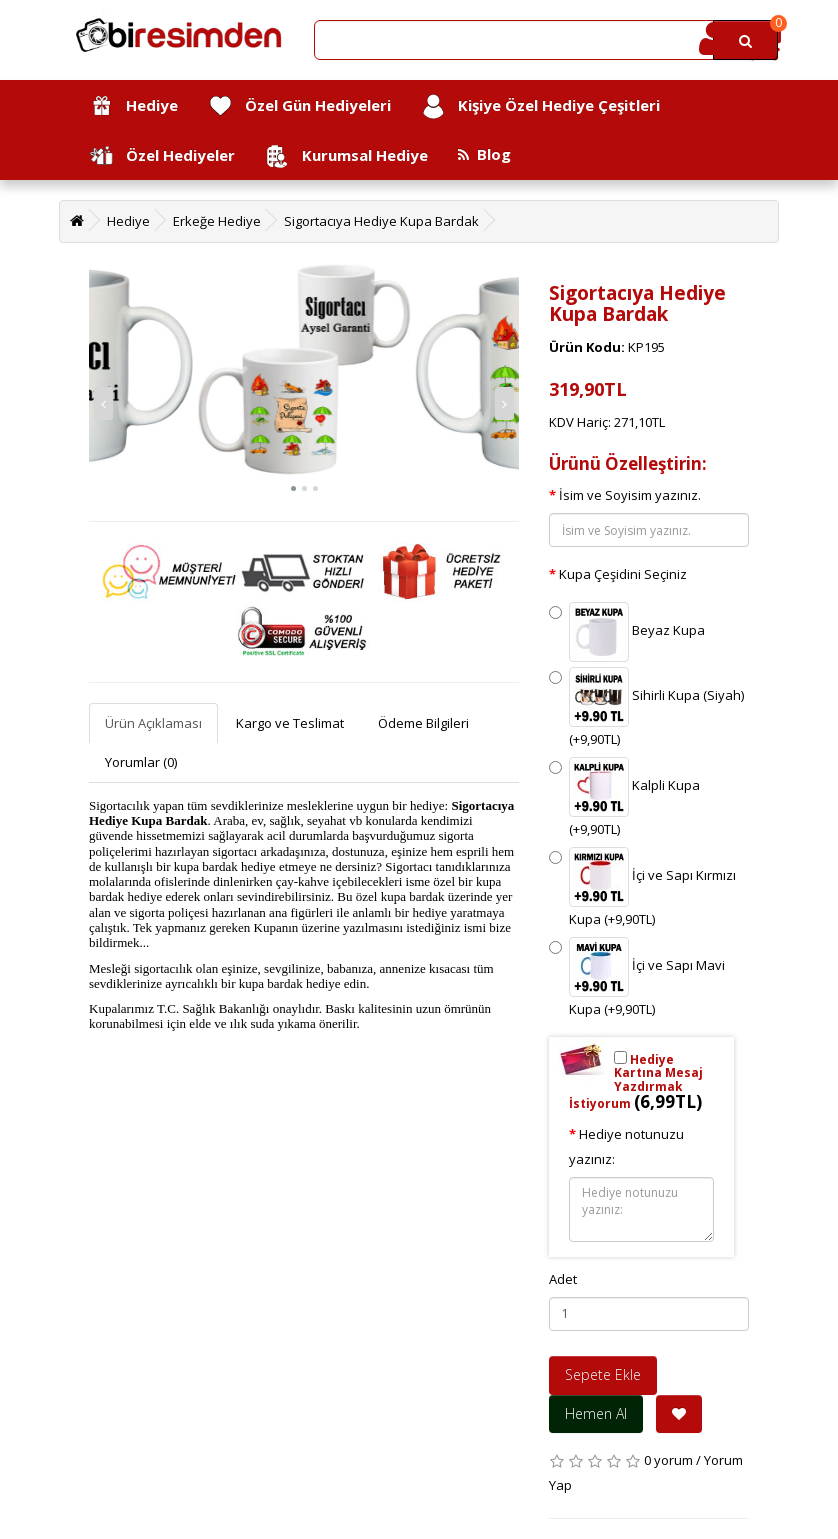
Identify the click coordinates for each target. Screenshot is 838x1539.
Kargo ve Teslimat (290, 723)
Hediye (133, 106)
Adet (563, 1279)
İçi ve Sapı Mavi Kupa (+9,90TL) (637, 977)
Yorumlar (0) (141, 762)
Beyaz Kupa (627, 632)
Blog (484, 154)
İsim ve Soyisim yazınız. (630, 495)
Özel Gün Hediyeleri (299, 106)
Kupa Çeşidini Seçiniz (623, 574)
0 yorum (668, 1460)
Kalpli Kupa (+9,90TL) (624, 797)
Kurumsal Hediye (346, 156)
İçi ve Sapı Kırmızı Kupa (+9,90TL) (642, 887)
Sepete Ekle (603, 1374)
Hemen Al (596, 1413)
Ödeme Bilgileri (423, 723)
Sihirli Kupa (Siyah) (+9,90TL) (646, 707)
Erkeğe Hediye (217, 221)
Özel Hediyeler (162, 156)
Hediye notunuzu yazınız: (626, 1146)
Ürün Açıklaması (153, 723)
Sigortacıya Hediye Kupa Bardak (381, 221)
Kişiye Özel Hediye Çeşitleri (540, 106)
